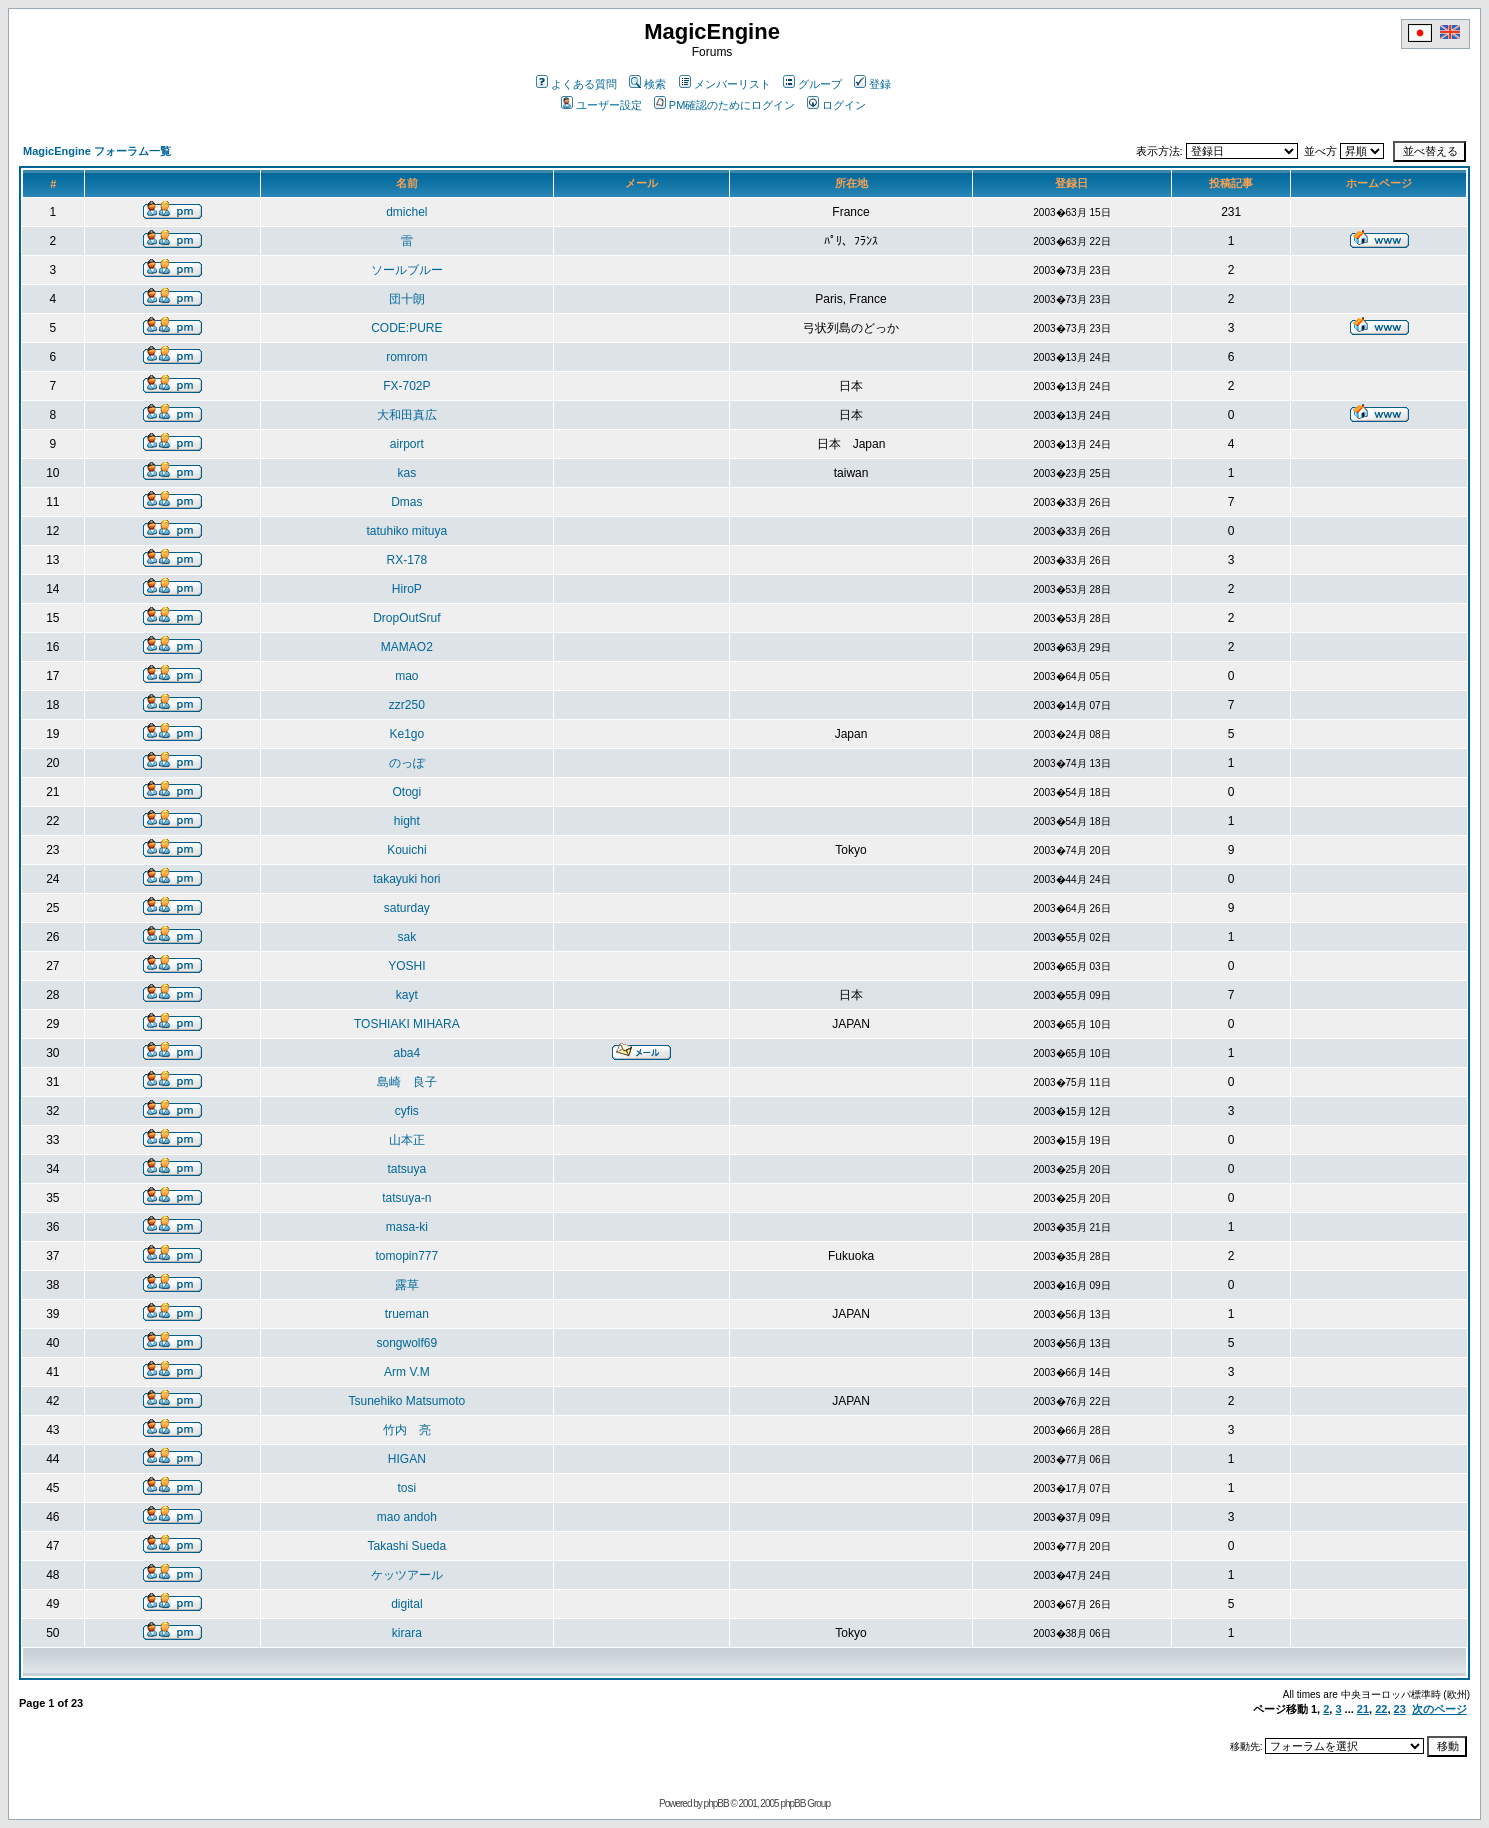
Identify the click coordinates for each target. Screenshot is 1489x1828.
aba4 (407, 1053)
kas (407, 473)
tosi (407, 1488)
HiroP (407, 589)
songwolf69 (407, 1343)
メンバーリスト (725, 84)
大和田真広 (407, 415)
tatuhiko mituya (407, 531)
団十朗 (407, 299)
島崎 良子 (407, 1082)
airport (407, 444)
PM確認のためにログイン (725, 105)
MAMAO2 (407, 647)
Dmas (406, 502)
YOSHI (406, 966)
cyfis (407, 1111)
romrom (406, 357)
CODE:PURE (406, 328)
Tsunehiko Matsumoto (407, 1401)
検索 (647, 84)
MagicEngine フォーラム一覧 (97, 151)
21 (1363, 1709)
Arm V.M (407, 1372)
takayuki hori (406, 879)
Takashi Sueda (407, 1546)
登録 (872, 84)
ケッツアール (407, 1575)
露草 (407, 1285)
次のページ (1439, 1709)
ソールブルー (407, 270)
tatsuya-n (406, 1198)
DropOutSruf (406, 618)
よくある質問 (576, 84)
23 (1400, 1709)
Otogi (407, 792)
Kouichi (406, 850)
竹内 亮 (407, 1430)
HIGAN (407, 1459)
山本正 (407, 1140)
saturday (407, 908)
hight (407, 821)
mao (406, 676)
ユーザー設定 (601, 105)
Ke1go (407, 734)
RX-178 (407, 560)
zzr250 (407, 705)
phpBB (716, 1803)
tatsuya (407, 1169)
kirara (407, 1633)
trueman (407, 1314)
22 (1381, 1709)
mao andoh (407, 1517)
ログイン (836, 105)
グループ (812, 84)
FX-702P (406, 386)
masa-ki (407, 1227)
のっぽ (407, 763)
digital (406, 1604)
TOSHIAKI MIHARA (407, 1024)
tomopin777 (407, 1256)
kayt (407, 995)
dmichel (406, 212)
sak (407, 937)
